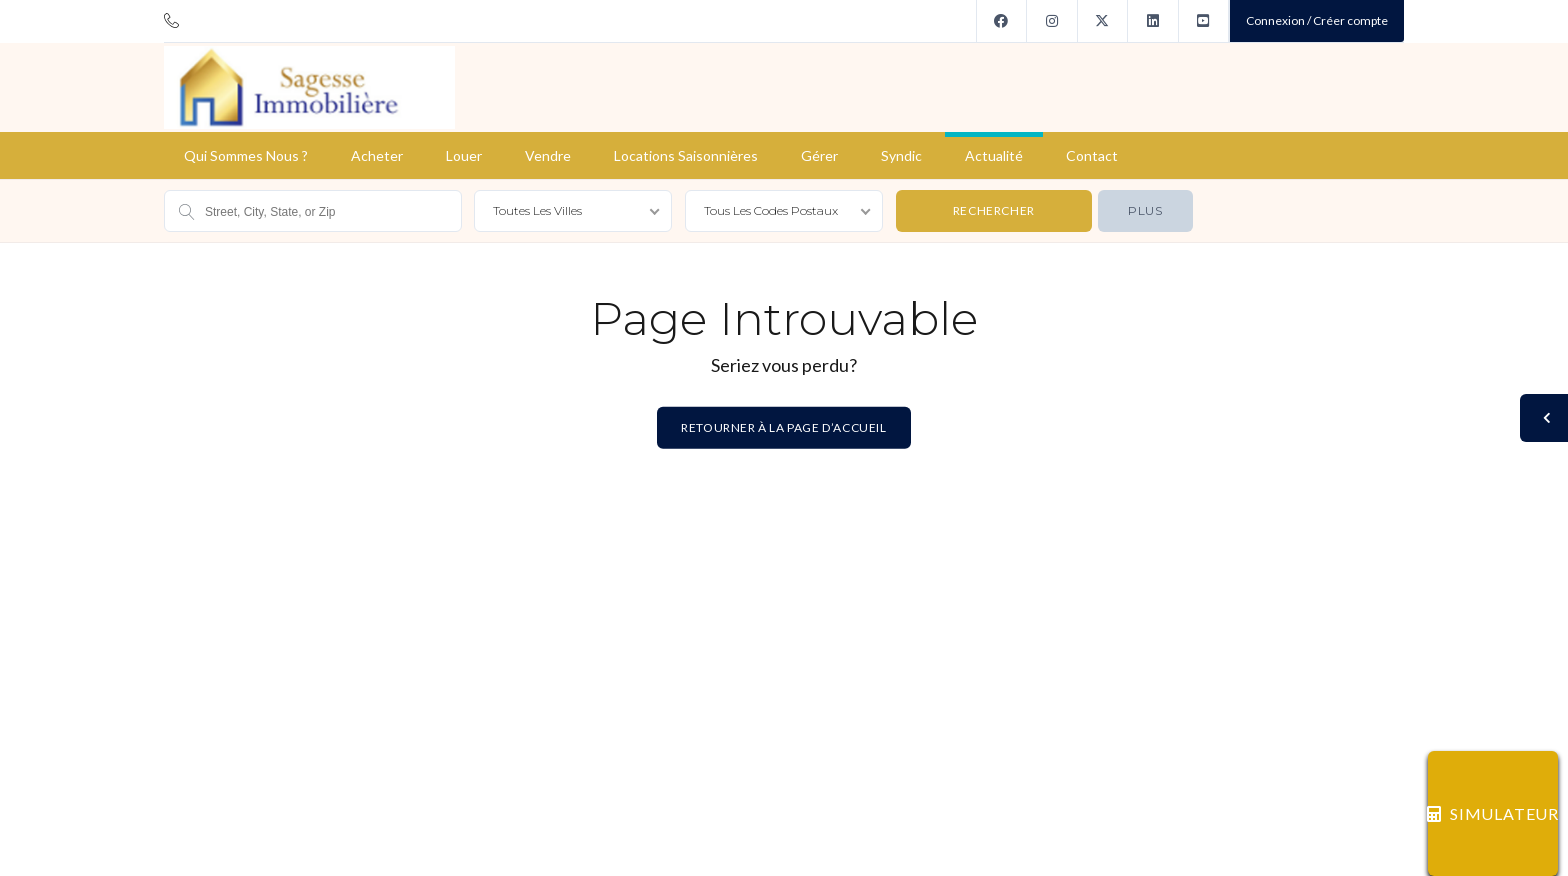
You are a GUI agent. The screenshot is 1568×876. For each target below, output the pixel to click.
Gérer (819, 155)
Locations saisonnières (686, 155)
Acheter (377, 155)
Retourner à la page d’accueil (783, 426)
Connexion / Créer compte (1317, 20)
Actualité (994, 155)
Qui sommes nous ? (246, 155)
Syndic (901, 155)
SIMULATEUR (1493, 813)
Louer (464, 155)
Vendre (548, 155)
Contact (1092, 155)
